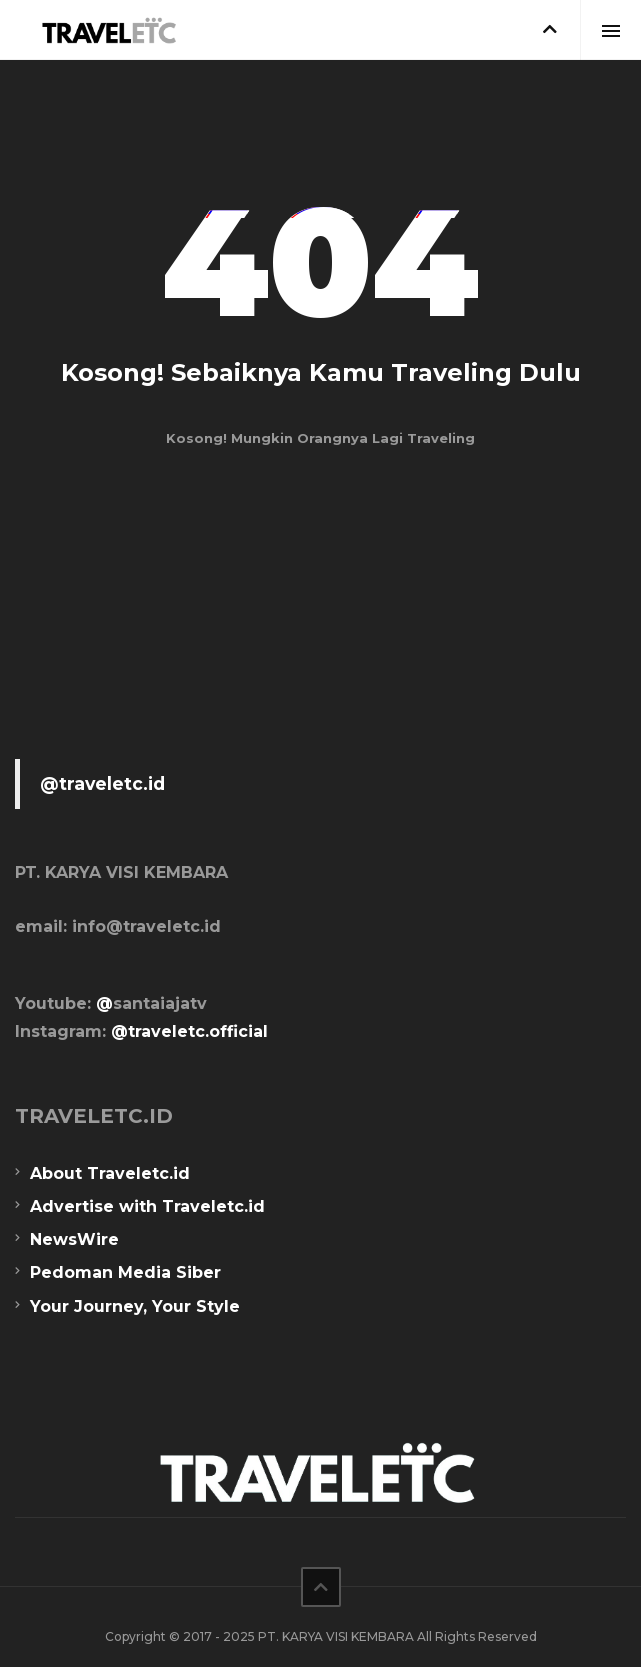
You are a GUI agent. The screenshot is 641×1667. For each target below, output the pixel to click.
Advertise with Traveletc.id (147, 1206)
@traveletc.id (102, 783)
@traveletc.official (189, 1031)
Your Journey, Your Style (135, 1306)
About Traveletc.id (110, 1173)
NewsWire (74, 1239)
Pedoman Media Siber (125, 1272)
